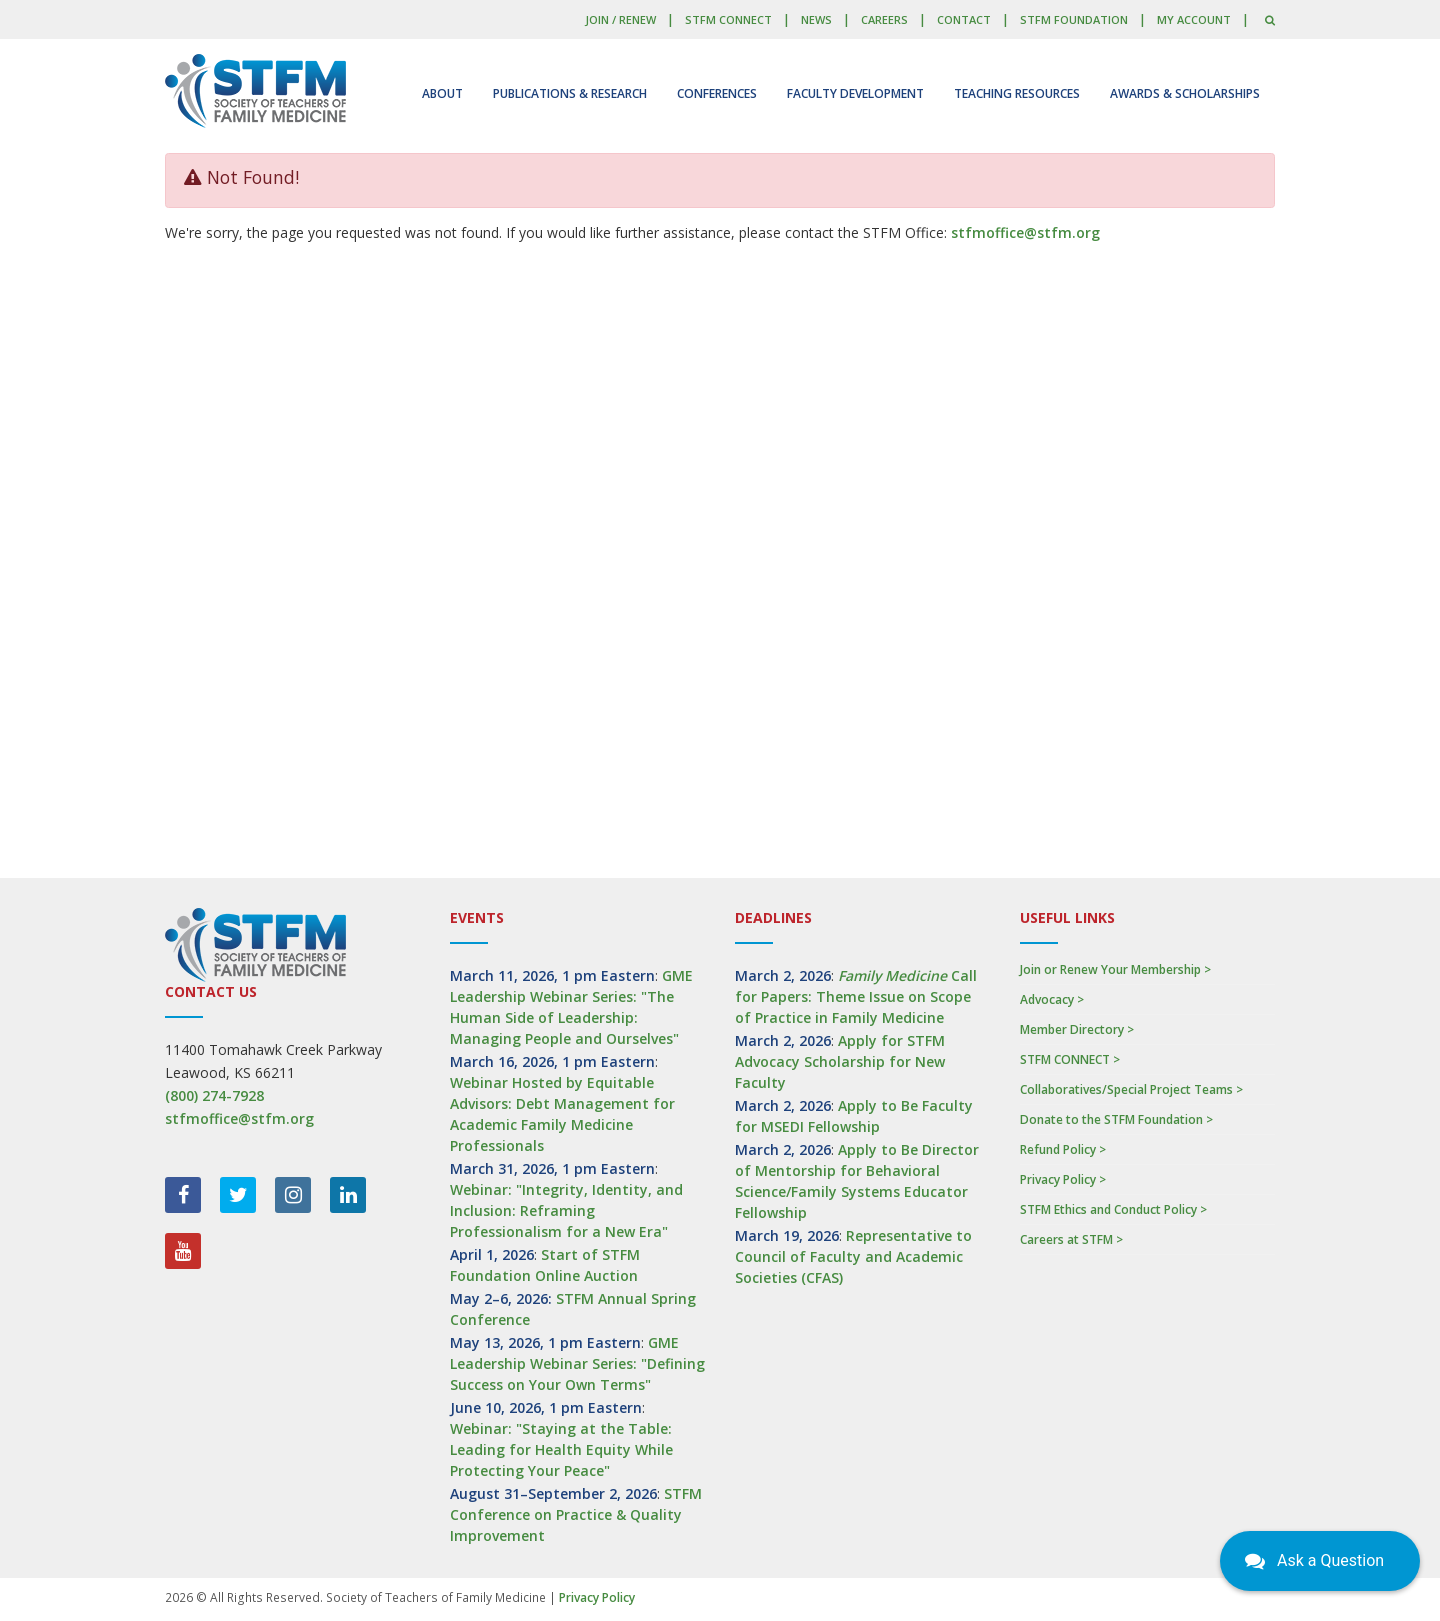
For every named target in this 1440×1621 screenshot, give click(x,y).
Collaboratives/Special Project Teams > (1131, 1089)
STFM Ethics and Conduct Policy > (1113, 1209)
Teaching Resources (1017, 93)
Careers (884, 19)
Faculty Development (855, 93)
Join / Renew (620, 19)
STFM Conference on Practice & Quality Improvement (576, 1514)
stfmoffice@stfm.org (1025, 232)
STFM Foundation (1074, 19)
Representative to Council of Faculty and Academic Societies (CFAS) (853, 1256)
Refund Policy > (1063, 1149)
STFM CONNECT (728, 19)
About (442, 93)
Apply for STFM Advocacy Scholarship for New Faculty (840, 1061)
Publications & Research (570, 93)
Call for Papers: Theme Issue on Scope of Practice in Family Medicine (856, 996)
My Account (1194, 19)
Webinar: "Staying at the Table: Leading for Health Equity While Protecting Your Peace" (561, 1449)
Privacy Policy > (1063, 1179)
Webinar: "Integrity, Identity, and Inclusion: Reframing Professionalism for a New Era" (566, 1210)
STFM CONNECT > (1070, 1059)
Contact (964, 19)
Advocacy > (1052, 999)
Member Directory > (1077, 1029)
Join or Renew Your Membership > (1115, 969)
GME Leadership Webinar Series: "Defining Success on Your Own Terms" (577, 1363)
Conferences (717, 93)
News (816, 19)
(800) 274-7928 (214, 1095)
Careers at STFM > (1071, 1239)
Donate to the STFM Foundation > (1116, 1119)
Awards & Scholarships (1185, 93)
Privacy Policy (597, 1597)
